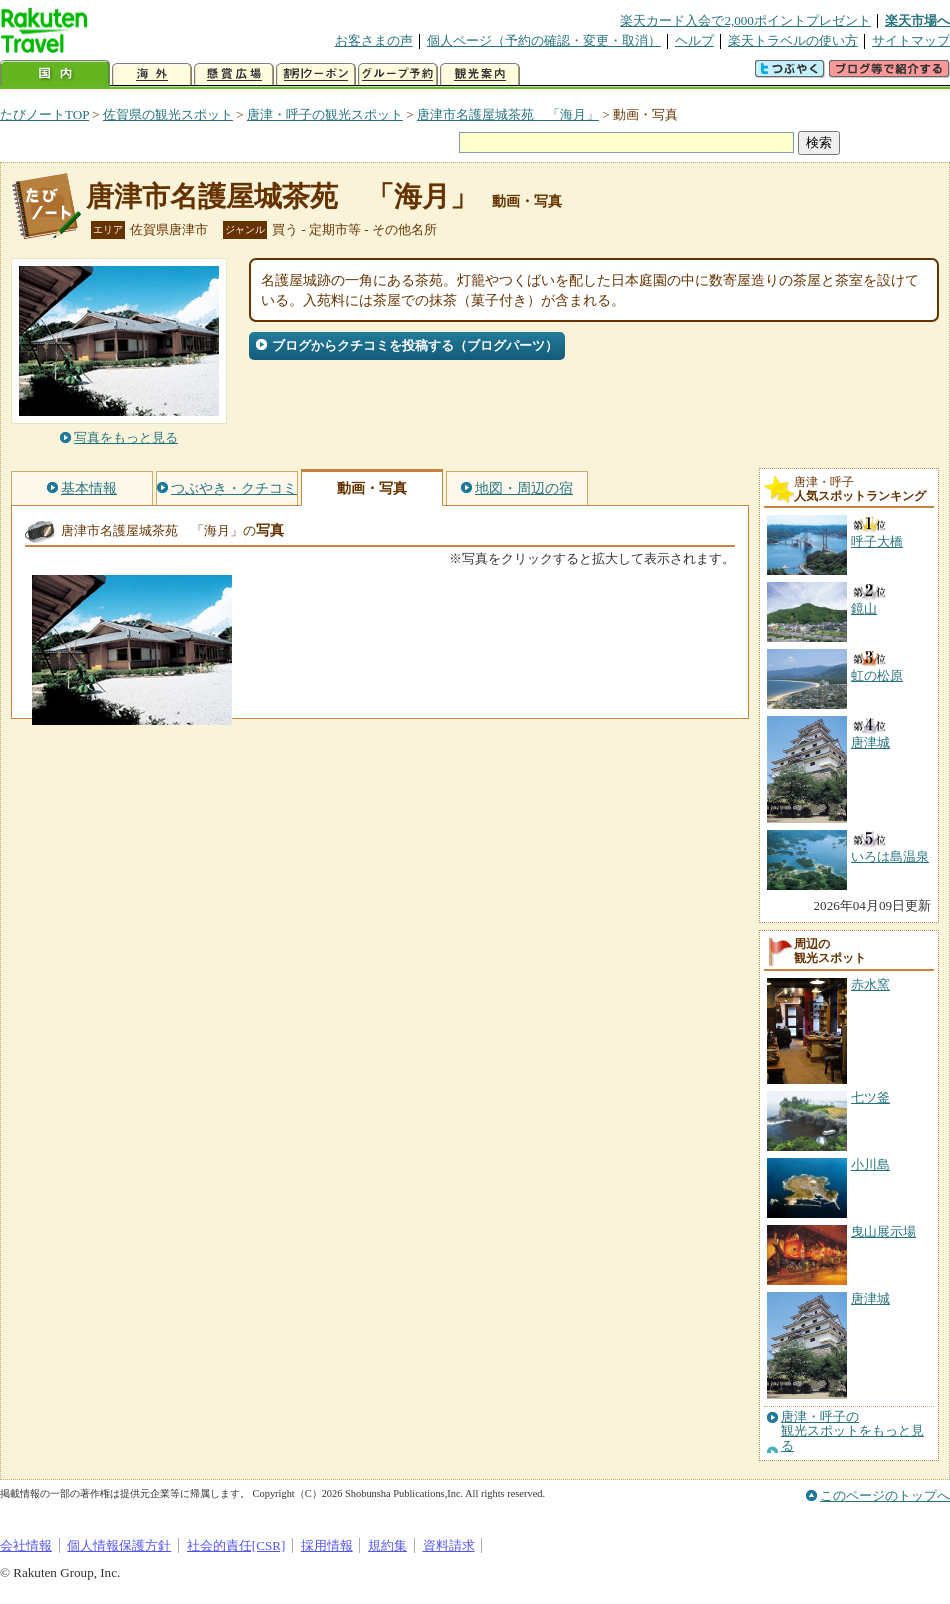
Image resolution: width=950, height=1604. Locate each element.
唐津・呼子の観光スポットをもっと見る (852, 1431)
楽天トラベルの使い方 (793, 40)
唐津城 (870, 1298)
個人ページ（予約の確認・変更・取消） (544, 40)
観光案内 (480, 74)
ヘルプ (694, 40)
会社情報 (26, 1545)
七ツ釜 (870, 1097)
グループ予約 (398, 74)
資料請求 (449, 1545)
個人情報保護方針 (119, 1545)
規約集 (387, 1545)
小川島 (870, 1164)
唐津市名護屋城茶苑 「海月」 (508, 114)
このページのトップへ (885, 1495)
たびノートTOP (44, 114)
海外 (152, 74)
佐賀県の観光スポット (168, 114)
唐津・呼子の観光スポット (325, 114)
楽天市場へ (917, 20)
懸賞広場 (234, 74)
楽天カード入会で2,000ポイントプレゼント (745, 20)
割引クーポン (316, 74)
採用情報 (327, 1545)
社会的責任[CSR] (236, 1545)
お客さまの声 (374, 40)
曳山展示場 (883, 1231)
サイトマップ (911, 40)
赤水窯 (870, 984)
